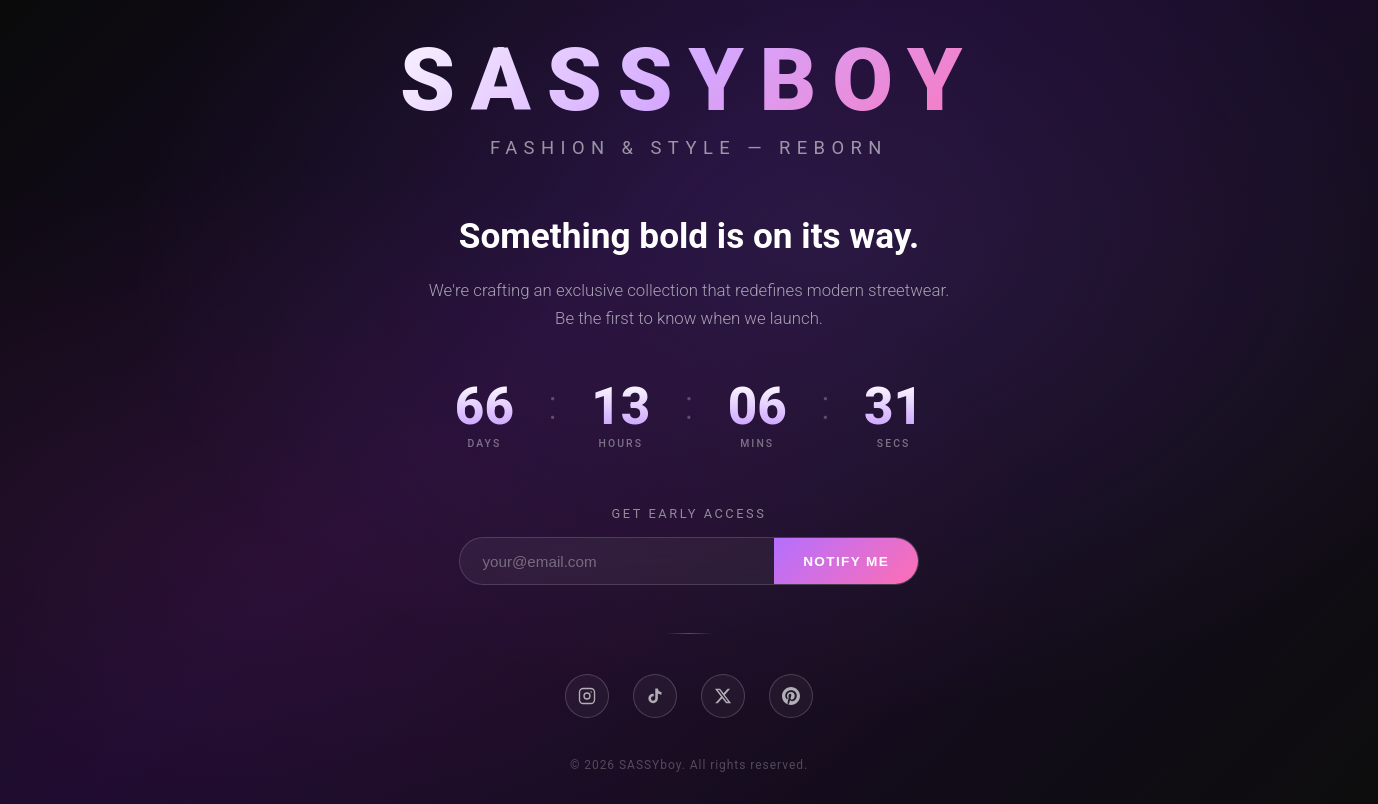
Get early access (689, 513)
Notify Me (846, 561)
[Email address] (617, 561)
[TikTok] (655, 696)
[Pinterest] (791, 696)
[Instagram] (587, 696)
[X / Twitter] (723, 696)
